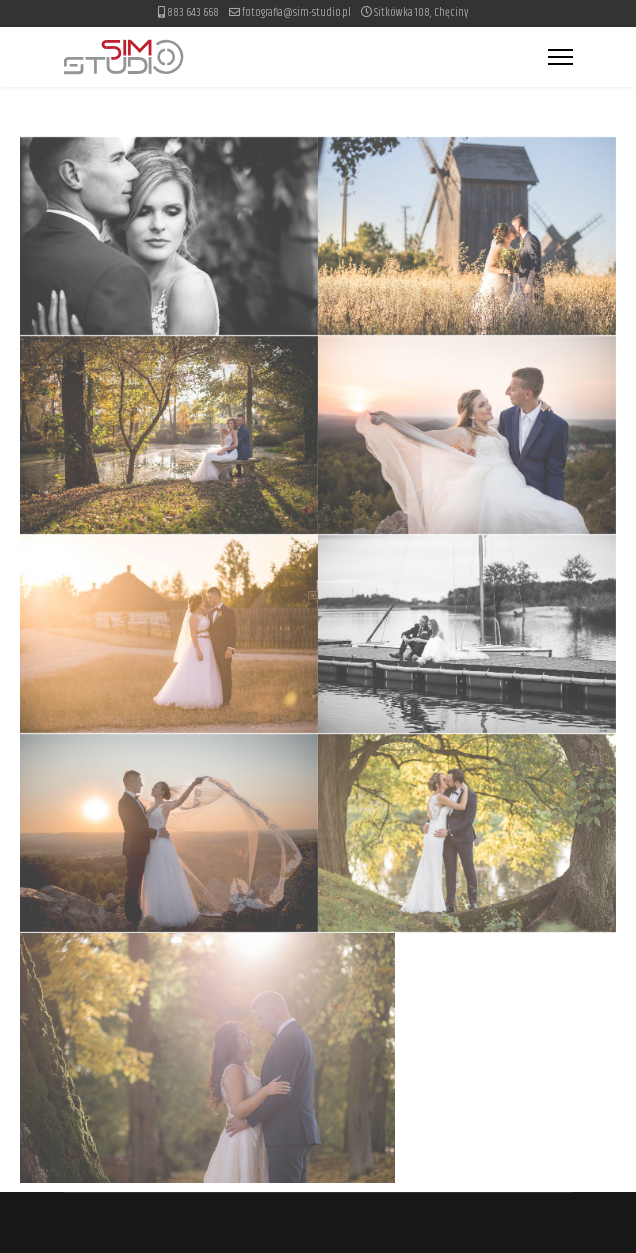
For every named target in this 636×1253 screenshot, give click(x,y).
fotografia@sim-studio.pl (296, 12)
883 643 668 (193, 12)
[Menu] (560, 57)
